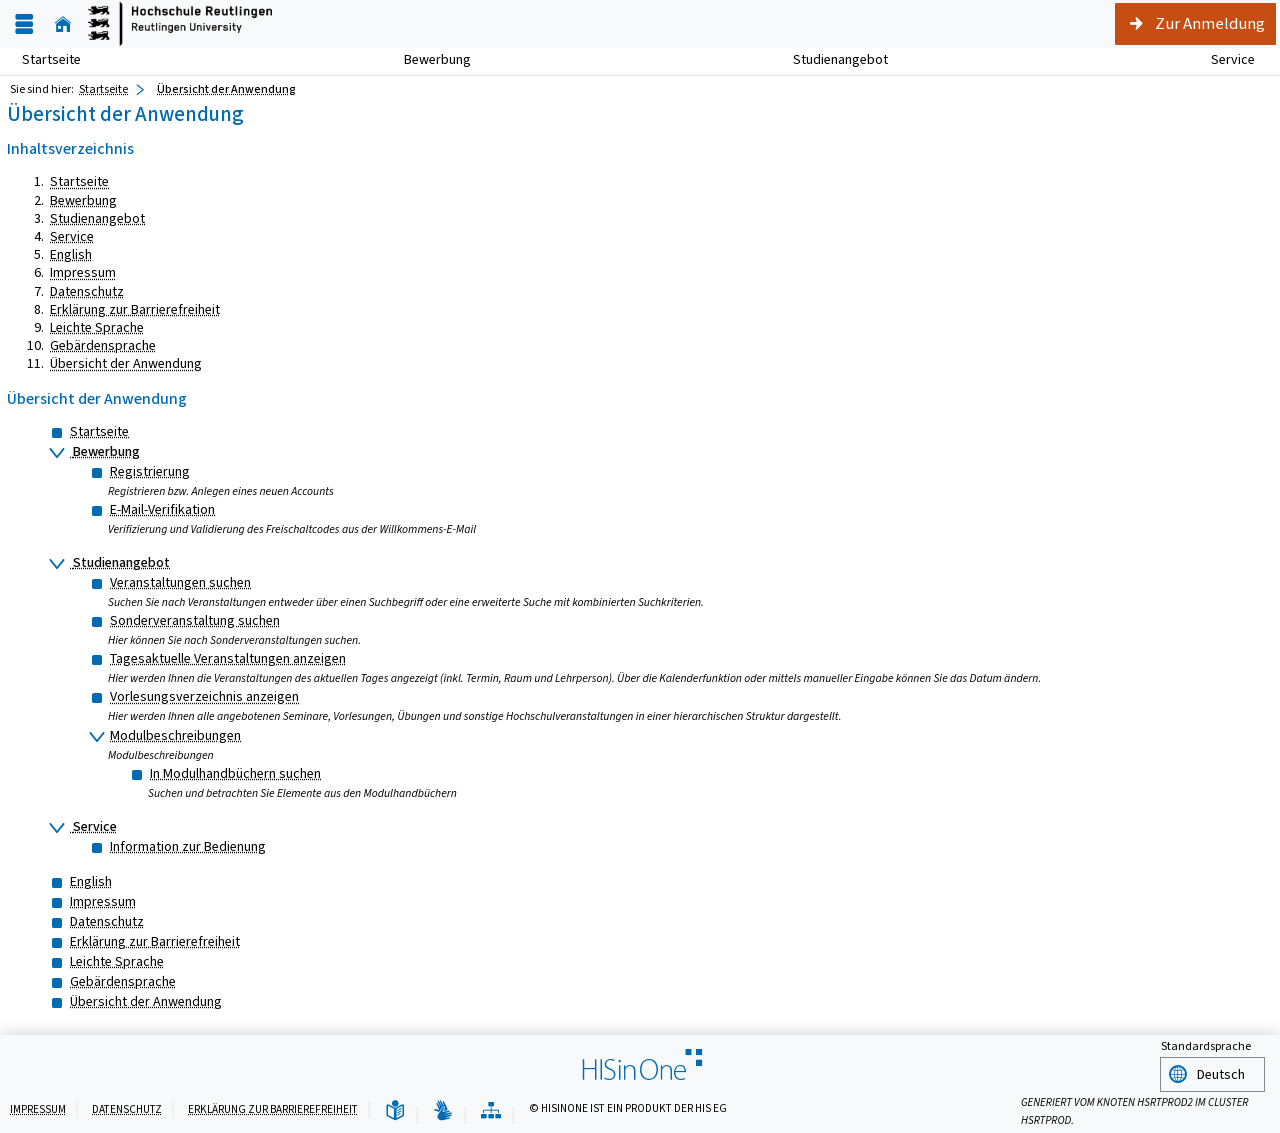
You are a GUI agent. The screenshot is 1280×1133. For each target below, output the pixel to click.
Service (1222, 59)
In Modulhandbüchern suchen (235, 773)
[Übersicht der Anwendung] (491, 1109)
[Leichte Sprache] (395, 1109)
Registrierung (150, 471)
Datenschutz (87, 291)
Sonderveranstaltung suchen (195, 620)
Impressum (83, 272)
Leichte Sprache (97, 327)
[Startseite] (63, 24)
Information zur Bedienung (188, 846)
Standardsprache (1206, 1046)
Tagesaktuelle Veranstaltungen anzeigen (228, 658)
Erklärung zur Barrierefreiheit (135, 309)
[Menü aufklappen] (24, 24)
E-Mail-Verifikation (162, 509)
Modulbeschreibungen (175, 735)
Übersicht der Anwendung (126, 363)
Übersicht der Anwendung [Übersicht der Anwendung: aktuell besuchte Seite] (226, 89)
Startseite (51, 59)
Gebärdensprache (103, 345)
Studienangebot (829, 59)
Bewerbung (426, 59)
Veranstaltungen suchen (180, 582)
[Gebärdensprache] (443, 1109)
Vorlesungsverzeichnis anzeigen (204, 696)
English (71, 254)
